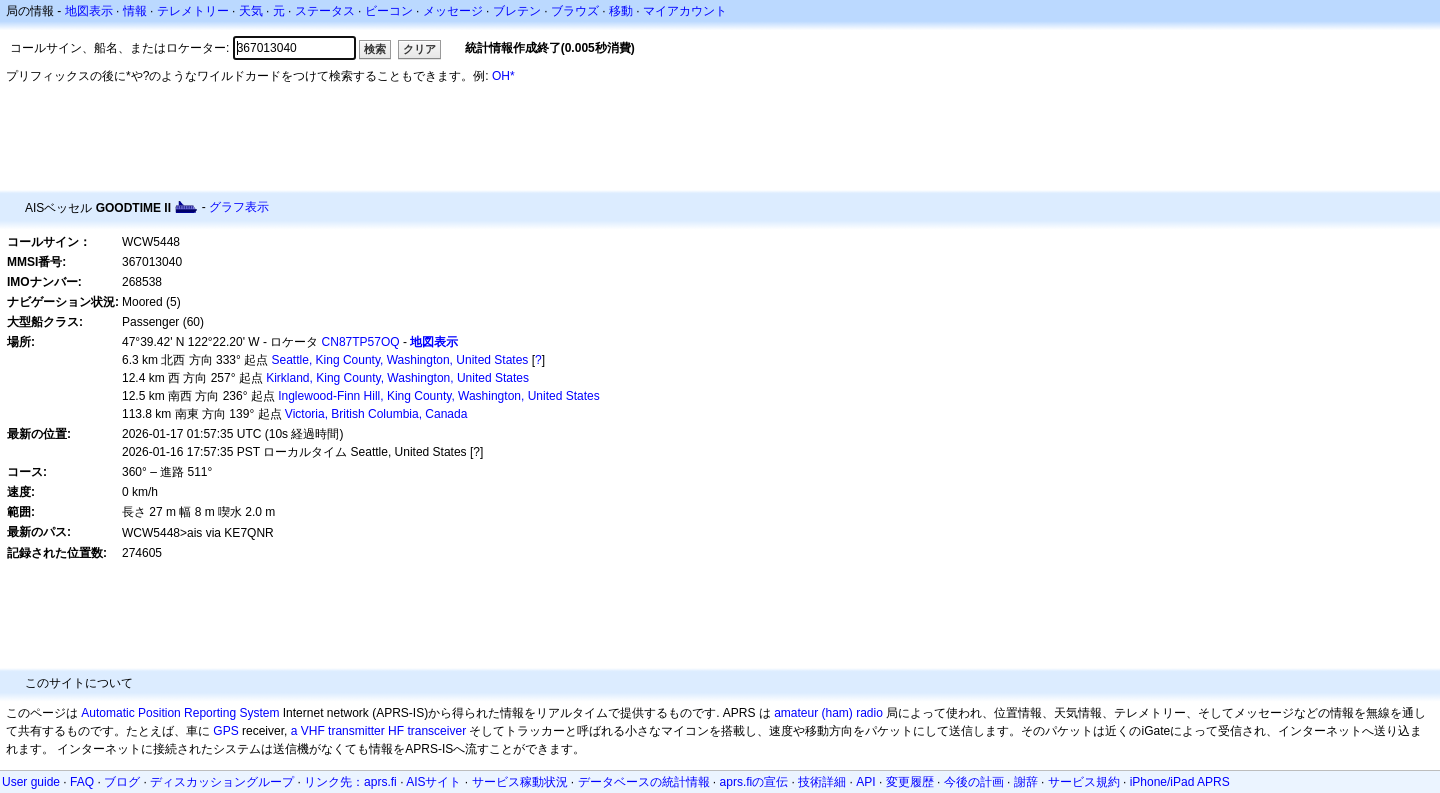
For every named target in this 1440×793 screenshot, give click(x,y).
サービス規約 (1084, 782)
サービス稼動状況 (520, 782)
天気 (251, 11)
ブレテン (517, 11)
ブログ (122, 782)
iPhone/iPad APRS (1180, 782)
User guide (31, 782)
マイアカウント (685, 11)
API (865, 782)
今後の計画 (974, 782)
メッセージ (453, 11)
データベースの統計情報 (644, 782)
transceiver (436, 731)
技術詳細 (822, 782)
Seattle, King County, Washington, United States (400, 360)
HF (396, 731)
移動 (621, 11)
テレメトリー (193, 11)
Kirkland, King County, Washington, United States (397, 378)
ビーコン (389, 11)
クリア (419, 49)
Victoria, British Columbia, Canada (376, 414)
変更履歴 (910, 782)
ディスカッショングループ (222, 782)
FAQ (82, 782)
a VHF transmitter (338, 731)
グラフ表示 (239, 207)
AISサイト (433, 782)
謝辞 (1026, 782)
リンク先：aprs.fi (350, 782)
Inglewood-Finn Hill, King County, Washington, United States (439, 396)
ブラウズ (575, 11)
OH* (503, 76)
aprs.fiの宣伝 (754, 782)
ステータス (325, 11)
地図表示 (89, 11)
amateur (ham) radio (828, 713)
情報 (135, 11)
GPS (225, 731)
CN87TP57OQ (361, 342)
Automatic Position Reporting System (180, 713)
